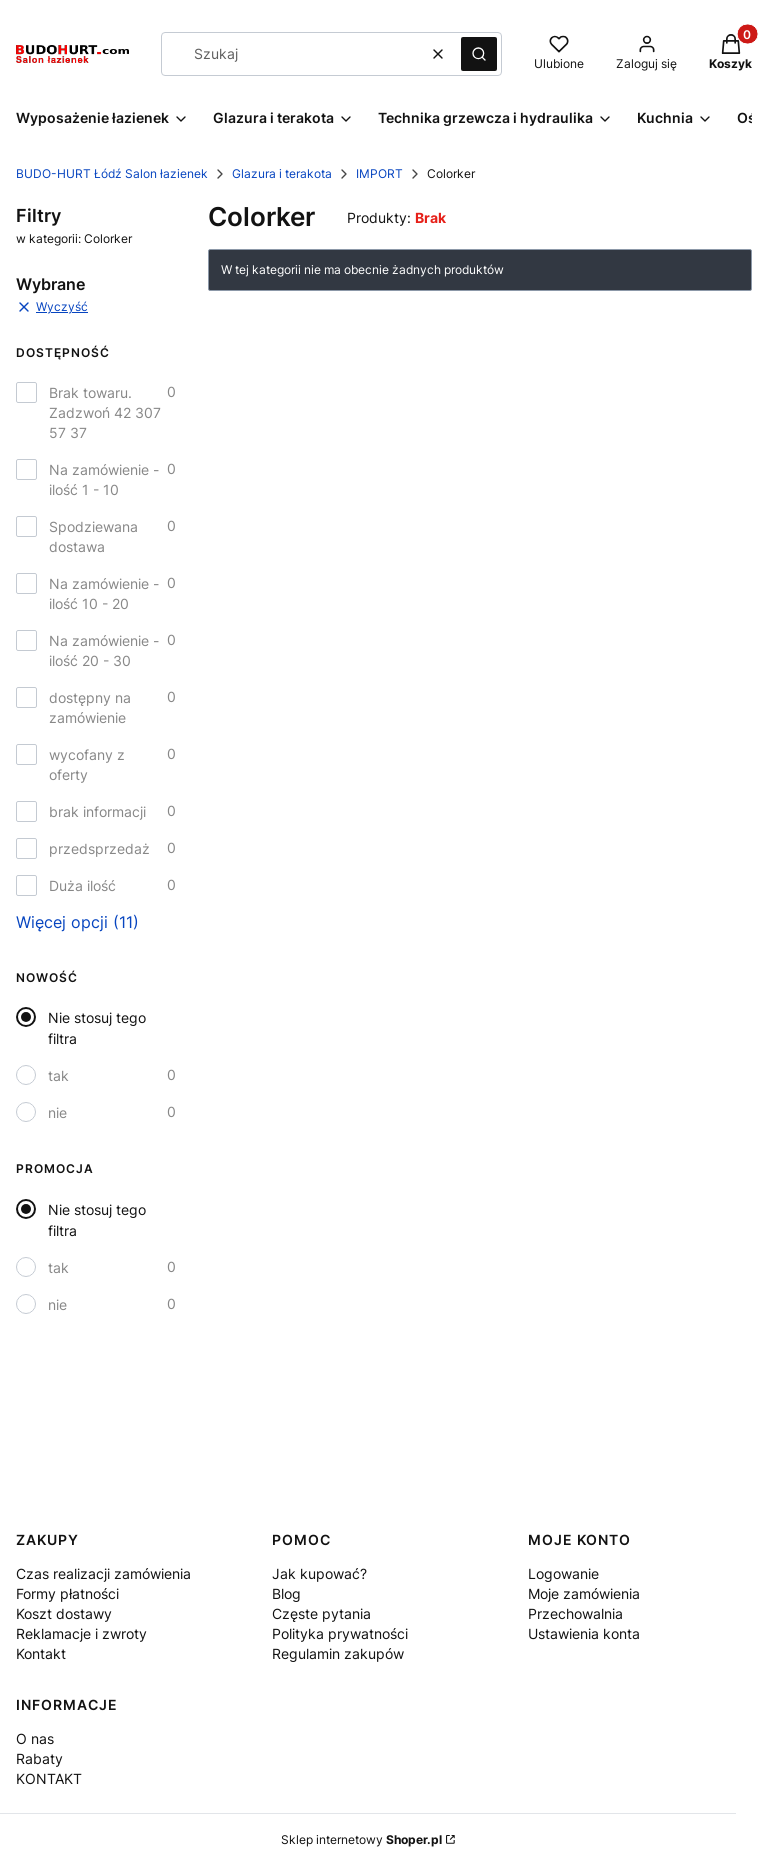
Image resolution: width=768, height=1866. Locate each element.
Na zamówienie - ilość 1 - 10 (104, 479)
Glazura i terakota (282, 173)
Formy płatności (67, 1593)
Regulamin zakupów (338, 1653)
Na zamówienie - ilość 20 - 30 (104, 650)
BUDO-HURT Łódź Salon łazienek (112, 173)
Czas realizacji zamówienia (103, 1573)
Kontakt (41, 1653)
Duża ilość (82, 885)
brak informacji (97, 811)
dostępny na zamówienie (90, 707)
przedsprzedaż (99, 848)
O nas (35, 1738)
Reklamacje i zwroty (81, 1633)
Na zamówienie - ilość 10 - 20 (104, 593)
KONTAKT (49, 1778)
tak (58, 1075)
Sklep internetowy (361, 1839)
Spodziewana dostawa (93, 536)
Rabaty (39, 1758)
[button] (479, 54)
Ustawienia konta (584, 1633)
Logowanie (563, 1573)
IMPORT (379, 173)
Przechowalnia (575, 1613)
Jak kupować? (319, 1573)
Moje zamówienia (584, 1593)
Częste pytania (321, 1613)
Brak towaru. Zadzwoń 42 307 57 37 (105, 412)
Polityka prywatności (340, 1633)
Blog (286, 1593)
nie (57, 1112)
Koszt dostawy (64, 1613)
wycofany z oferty (87, 764)
